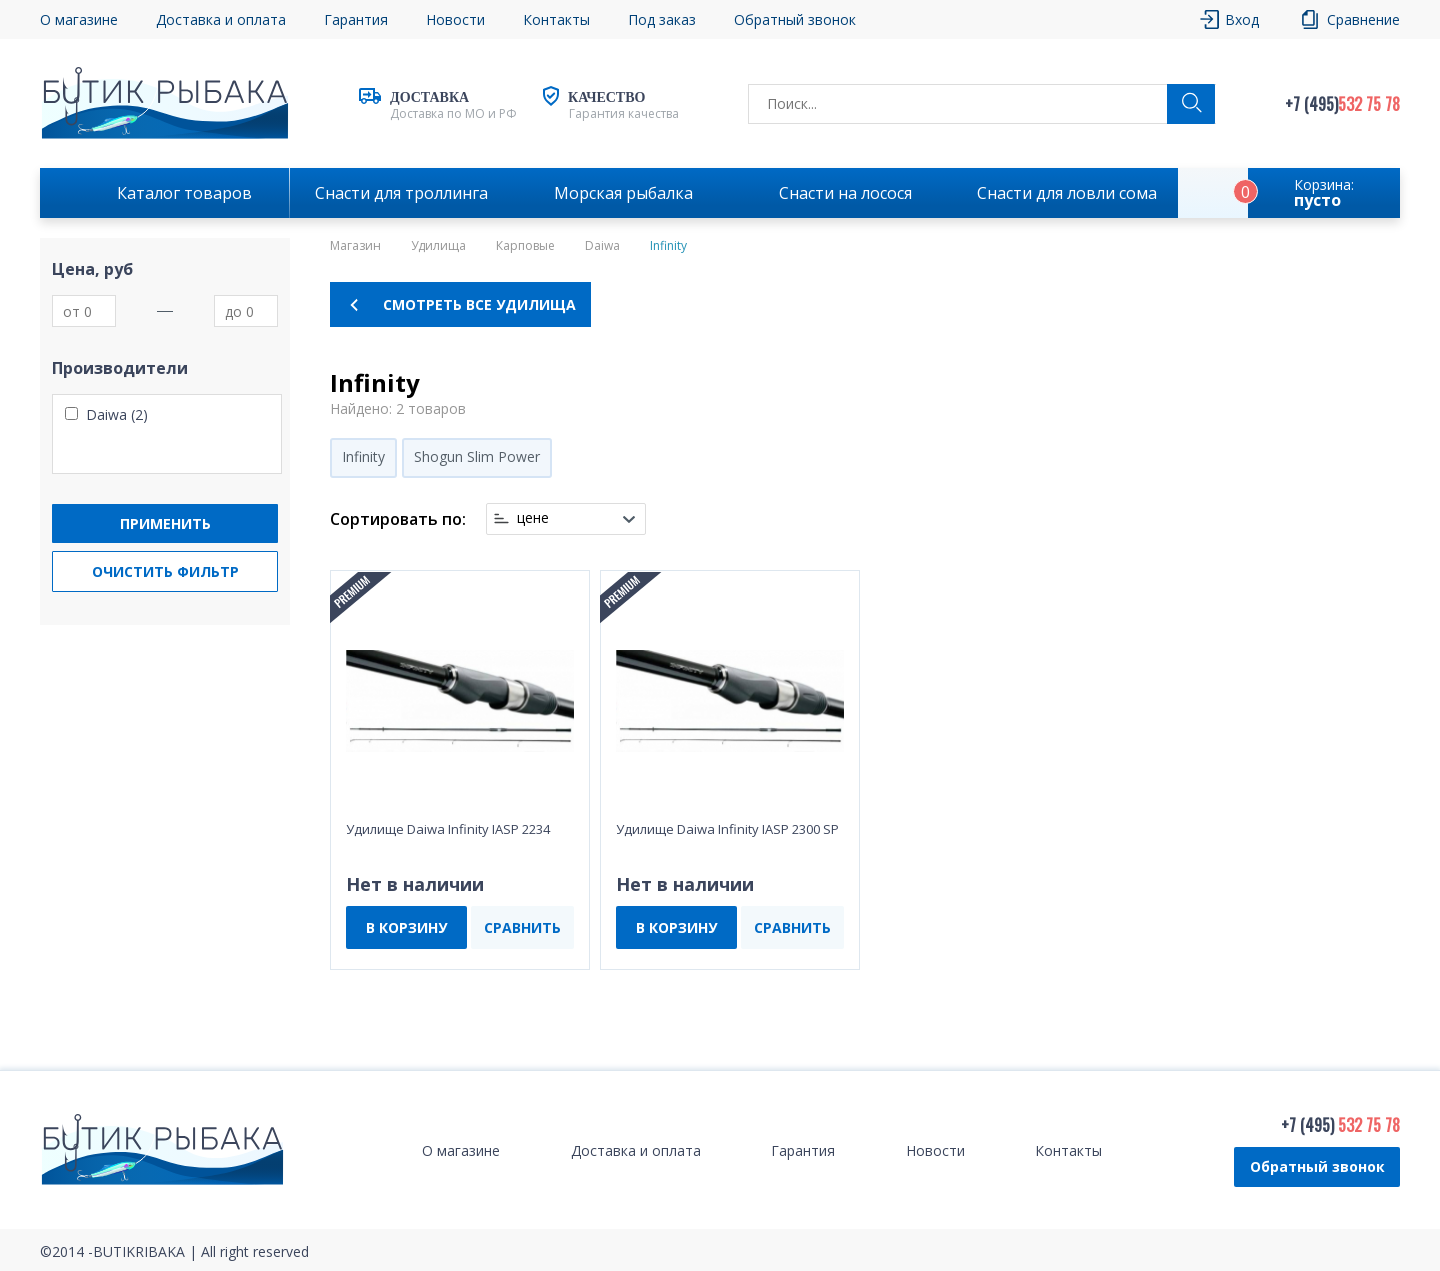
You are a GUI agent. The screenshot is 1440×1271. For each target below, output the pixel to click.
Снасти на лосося (845, 193)
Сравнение (1363, 19)
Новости (455, 19)
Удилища (438, 246)
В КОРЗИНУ (406, 927)
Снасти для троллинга (401, 193)
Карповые (525, 246)
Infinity (363, 456)
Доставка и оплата (221, 19)
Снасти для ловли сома (1067, 193)
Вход (1242, 19)
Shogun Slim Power (477, 456)
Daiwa (602, 246)
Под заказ (662, 19)
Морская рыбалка (623, 193)
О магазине (79, 19)
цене (533, 518)
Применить (165, 523)
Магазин (355, 246)
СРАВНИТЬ (522, 927)
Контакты (556, 19)
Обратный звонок (795, 19)
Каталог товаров (184, 193)
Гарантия (356, 19)
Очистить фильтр (165, 571)
